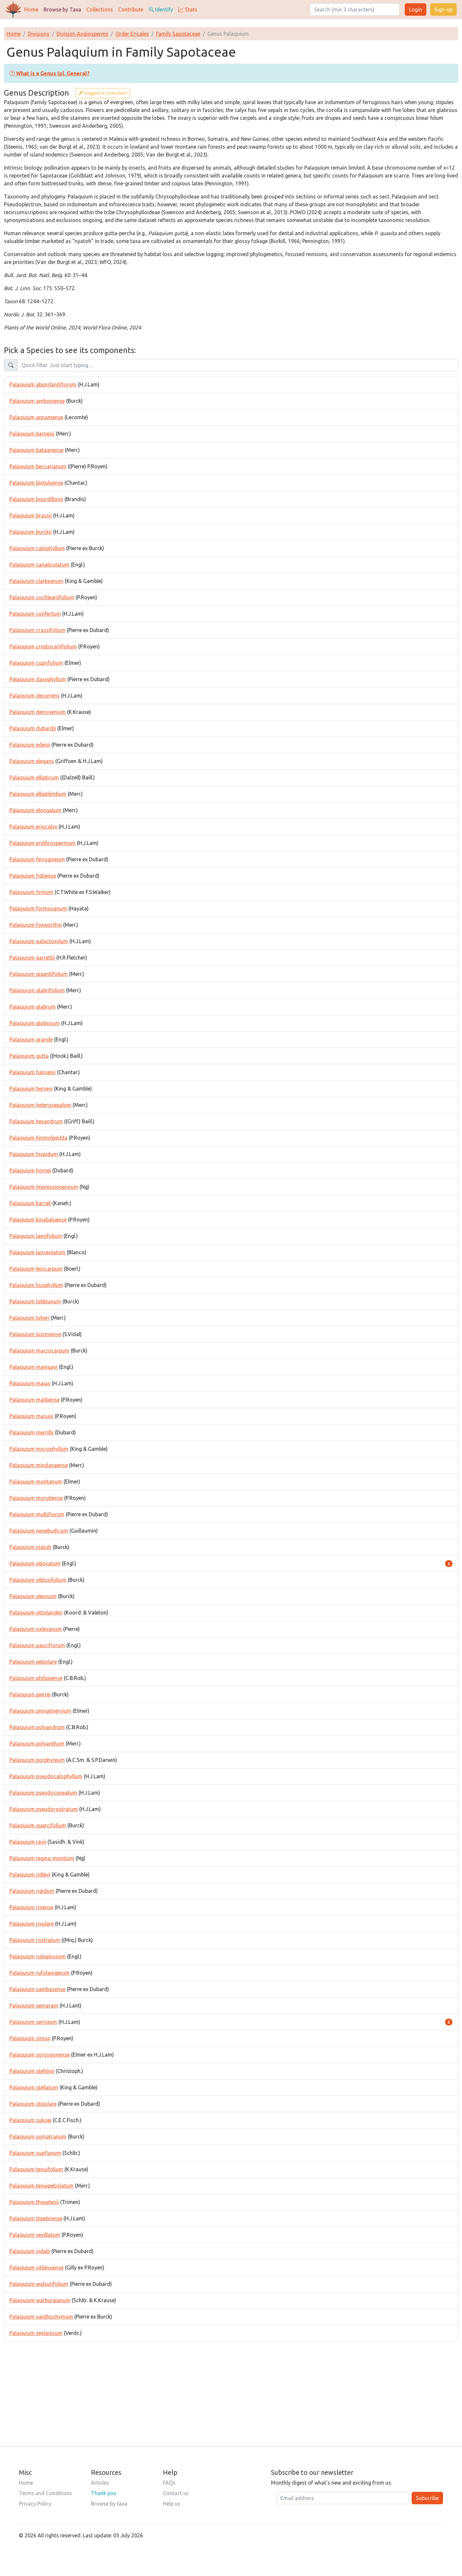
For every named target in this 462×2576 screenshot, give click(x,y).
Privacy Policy (35, 2504)
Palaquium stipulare (33, 2104)
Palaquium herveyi (31, 1089)
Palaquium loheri (29, 1318)
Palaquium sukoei (30, 2120)
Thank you (103, 2493)
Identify (161, 9)
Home (31, 9)
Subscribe (427, 2498)
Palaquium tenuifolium (36, 2169)
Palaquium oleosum (33, 1596)
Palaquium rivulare (31, 1924)
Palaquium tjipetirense (35, 2218)
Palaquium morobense (36, 1498)
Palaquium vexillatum (34, 2235)
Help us (171, 2504)
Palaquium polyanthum (36, 1743)
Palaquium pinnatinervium (40, 1711)
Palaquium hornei (30, 1170)
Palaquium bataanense (36, 450)
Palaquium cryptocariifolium (43, 646)
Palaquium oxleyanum (35, 1629)
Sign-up (444, 9)
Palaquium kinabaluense (38, 1220)
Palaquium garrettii (32, 958)
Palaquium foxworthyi (35, 925)
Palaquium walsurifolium (38, 2284)
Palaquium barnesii (32, 434)
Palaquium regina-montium (41, 1858)
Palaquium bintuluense (36, 483)
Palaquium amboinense (37, 401)
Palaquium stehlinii (31, 2071)
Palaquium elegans (31, 761)
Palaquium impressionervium (43, 1187)
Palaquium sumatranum (37, 2136)
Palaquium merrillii (31, 1432)
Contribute (130, 9)
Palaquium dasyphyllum (37, 679)
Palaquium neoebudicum (38, 1531)
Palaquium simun (29, 2038)
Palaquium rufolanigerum (39, 1973)
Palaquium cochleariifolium (41, 597)
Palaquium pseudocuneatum (43, 1793)
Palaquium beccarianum (37, 466)
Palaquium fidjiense (32, 876)
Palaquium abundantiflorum (43, 384)
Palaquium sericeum (33, 2022)
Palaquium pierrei (30, 1694)
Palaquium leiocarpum (35, 1269)
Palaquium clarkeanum (36, 581)
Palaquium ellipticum (34, 777)
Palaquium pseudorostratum (43, 1809)
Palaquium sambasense (37, 1989)
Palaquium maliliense (34, 1400)
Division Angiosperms (82, 34)
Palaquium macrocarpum (39, 1350)
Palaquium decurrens (34, 696)
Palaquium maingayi (33, 1367)
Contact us (176, 2493)
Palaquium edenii (29, 745)
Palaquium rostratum (34, 1940)
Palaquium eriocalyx (33, 827)
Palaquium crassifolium (37, 630)
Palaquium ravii (27, 1842)
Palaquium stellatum (33, 2087)
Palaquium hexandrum (36, 1121)
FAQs (169, 2483)
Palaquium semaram (33, 2005)
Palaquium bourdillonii (36, 499)
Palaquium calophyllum (37, 548)
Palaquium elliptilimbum (37, 794)
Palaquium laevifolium (35, 1236)
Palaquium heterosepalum (40, 1105)
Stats (187, 9)
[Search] (355, 9)
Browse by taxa (109, 2504)
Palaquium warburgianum (39, 2300)
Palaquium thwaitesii (34, 2202)
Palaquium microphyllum (38, 1449)
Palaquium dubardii (32, 728)
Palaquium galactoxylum (38, 941)
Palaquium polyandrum (37, 1727)
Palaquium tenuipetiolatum (41, 2186)
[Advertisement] (231, 2387)
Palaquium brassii (30, 515)
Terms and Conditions (45, 2493)
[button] (49, 73)
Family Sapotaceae (178, 34)
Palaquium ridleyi (29, 1874)
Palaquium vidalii (29, 2251)
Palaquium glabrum (32, 1007)
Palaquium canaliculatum (39, 565)
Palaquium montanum (35, 1481)
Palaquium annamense (36, 417)
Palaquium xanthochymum (41, 2317)
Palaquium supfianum (35, 2153)
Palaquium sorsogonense (39, 2055)
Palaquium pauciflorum (37, 1645)
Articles (100, 2483)
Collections (99, 9)
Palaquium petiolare (33, 1662)
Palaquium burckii (30, 532)
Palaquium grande (31, 1039)
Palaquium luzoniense (35, 1334)
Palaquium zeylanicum (35, 2333)
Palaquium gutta (29, 1056)
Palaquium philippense (35, 1678)
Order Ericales (132, 34)
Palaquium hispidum (33, 1154)
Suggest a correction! (103, 93)
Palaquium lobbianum (35, 1301)
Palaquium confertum (35, 614)
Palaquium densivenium (37, 712)
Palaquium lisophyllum (36, 1285)
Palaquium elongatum (35, 810)
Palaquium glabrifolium (37, 990)
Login (415, 9)
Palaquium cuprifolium (36, 663)
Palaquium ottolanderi (36, 1612)
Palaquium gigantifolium (38, 974)
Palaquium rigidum (31, 1891)
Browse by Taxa (62, 9)
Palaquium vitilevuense (36, 2267)
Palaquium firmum (31, 892)
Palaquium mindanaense (38, 1465)
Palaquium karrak (30, 1203)
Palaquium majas (29, 1383)
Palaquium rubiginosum (37, 1956)
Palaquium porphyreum (37, 1760)
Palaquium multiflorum (36, 1514)
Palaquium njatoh (30, 1547)
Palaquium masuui (31, 1416)
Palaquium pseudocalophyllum (45, 1776)
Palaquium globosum (34, 1023)
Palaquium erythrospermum (42, 843)
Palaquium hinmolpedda (38, 1138)
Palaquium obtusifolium (37, 1580)
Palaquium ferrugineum (37, 859)
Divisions (38, 34)
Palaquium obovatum (35, 1563)
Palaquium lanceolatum (37, 1252)
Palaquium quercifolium (37, 1825)
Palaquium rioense (31, 1907)
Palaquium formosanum (38, 908)
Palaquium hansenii (32, 1072)
